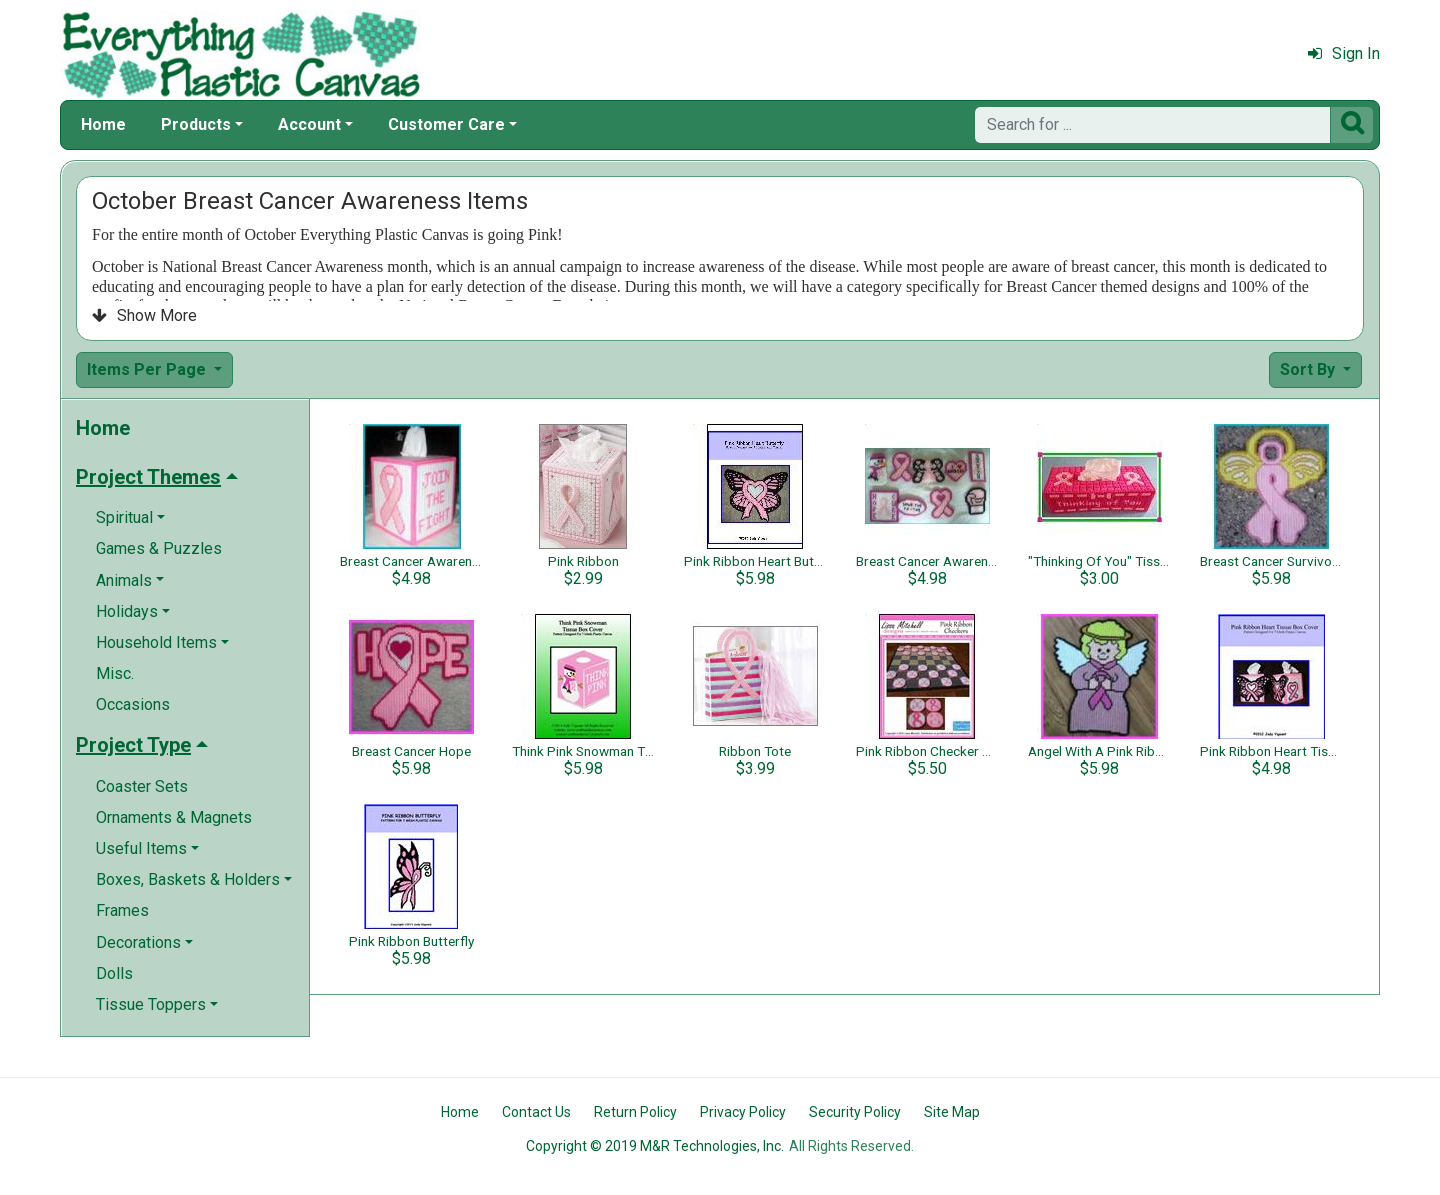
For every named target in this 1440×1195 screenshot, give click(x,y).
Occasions (133, 704)
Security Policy (855, 1112)
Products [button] (196, 124)
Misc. (115, 673)
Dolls (114, 973)
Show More (144, 315)
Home (103, 124)
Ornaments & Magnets (174, 817)
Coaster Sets (142, 786)
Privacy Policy (743, 1112)
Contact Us (536, 1112)
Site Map (952, 1112)
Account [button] (309, 124)
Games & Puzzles (159, 548)
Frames (122, 910)
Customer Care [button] (446, 124)
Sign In (1344, 53)
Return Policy (635, 1112)
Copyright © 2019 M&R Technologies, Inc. (655, 1146)
